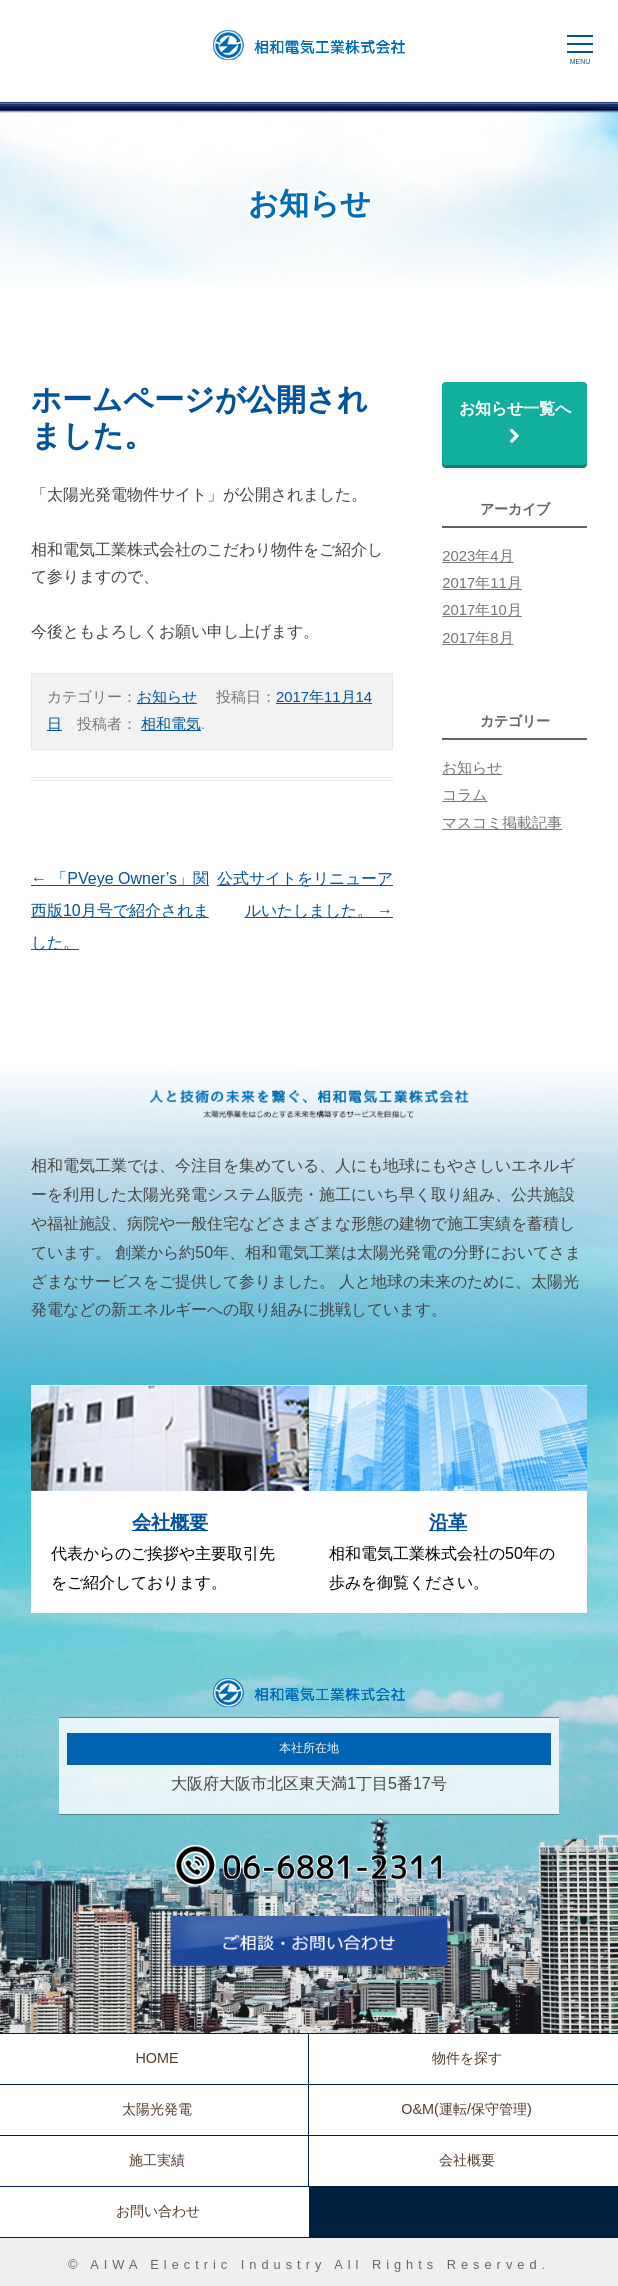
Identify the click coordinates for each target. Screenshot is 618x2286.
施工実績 (157, 2160)
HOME (156, 2058)
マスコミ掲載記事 (502, 823)
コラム (464, 795)
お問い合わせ (309, 1948)
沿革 (448, 1522)
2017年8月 (477, 638)
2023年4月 (477, 556)
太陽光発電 (157, 2109)
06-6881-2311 (308, 1872)
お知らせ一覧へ (523, 423)
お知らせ (167, 697)
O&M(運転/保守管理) (466, 2109)
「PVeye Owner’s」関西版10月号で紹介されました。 (120, 910)
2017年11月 (482, 583)
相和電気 (171, 724)
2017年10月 (482, 610)
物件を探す (467, 2058)
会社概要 (170, 1522)
